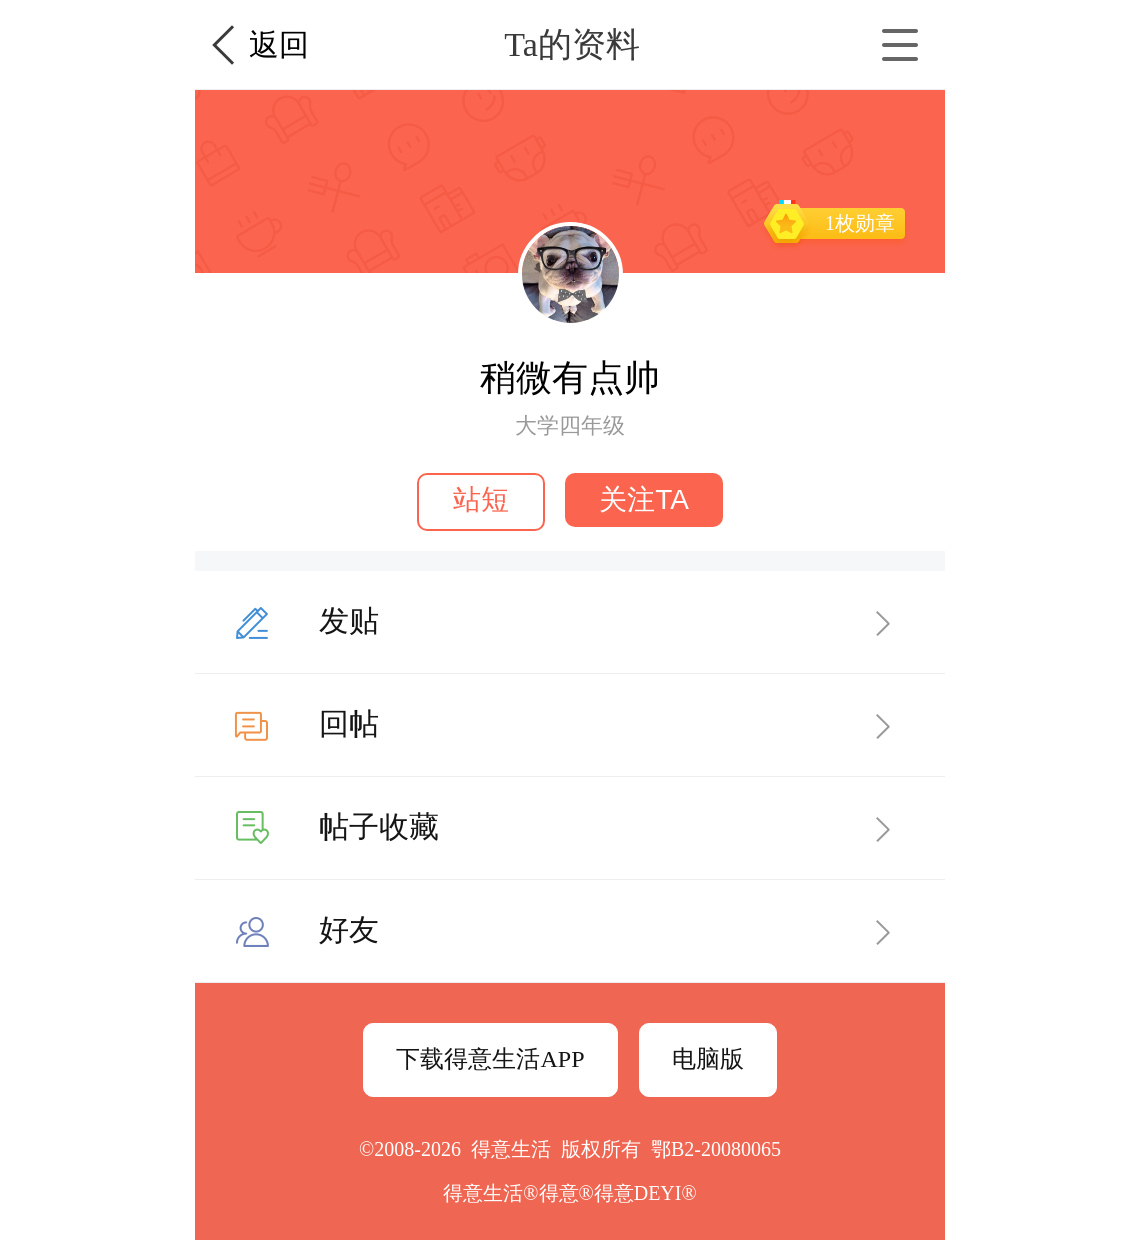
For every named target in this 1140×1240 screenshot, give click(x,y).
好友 (349, 929)
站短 (481, 499)
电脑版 (708, 1059)
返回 (279, 44)
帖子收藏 (379, 826)
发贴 (349, 620)
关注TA (644, 499)
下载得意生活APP (490, 1059)
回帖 (349, 723)
